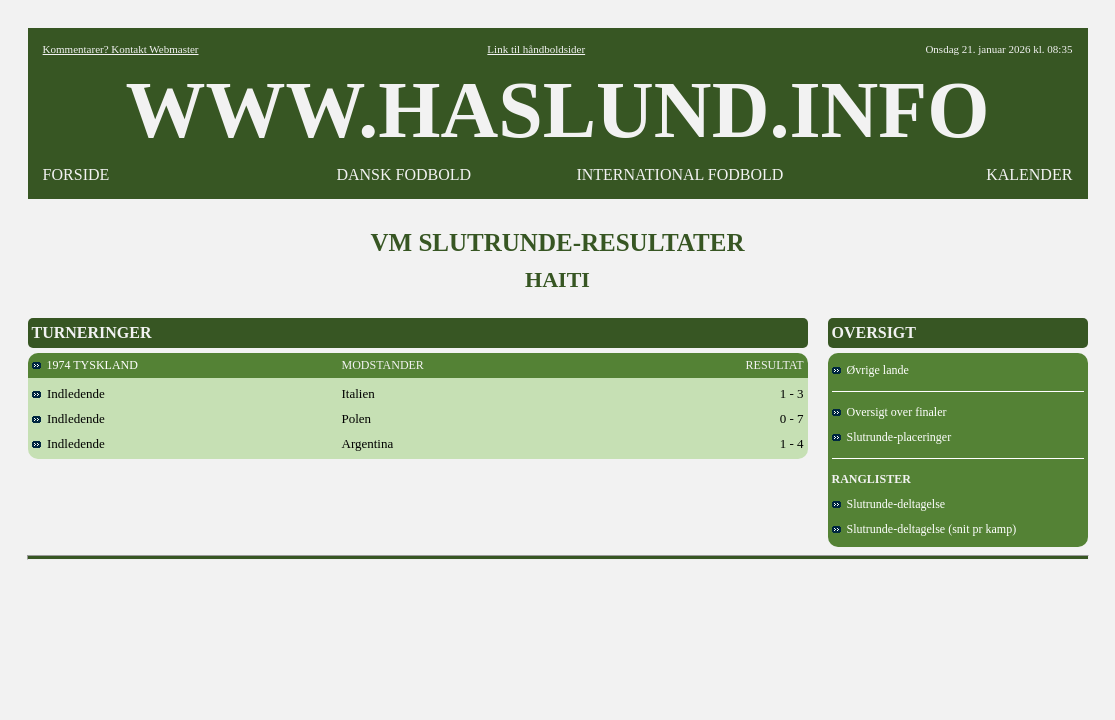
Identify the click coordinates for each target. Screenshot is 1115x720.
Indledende (68, 393)
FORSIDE (76, 174)
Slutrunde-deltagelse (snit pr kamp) (924, 529)
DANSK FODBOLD (403, 174)
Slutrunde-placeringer (892, 437)
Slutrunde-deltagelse (889, 504)
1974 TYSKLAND (85, 365)
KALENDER (1029, 174)
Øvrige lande (870, 370)
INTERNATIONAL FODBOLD (679, 174)
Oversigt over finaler (889, 412)
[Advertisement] (558, 613)
